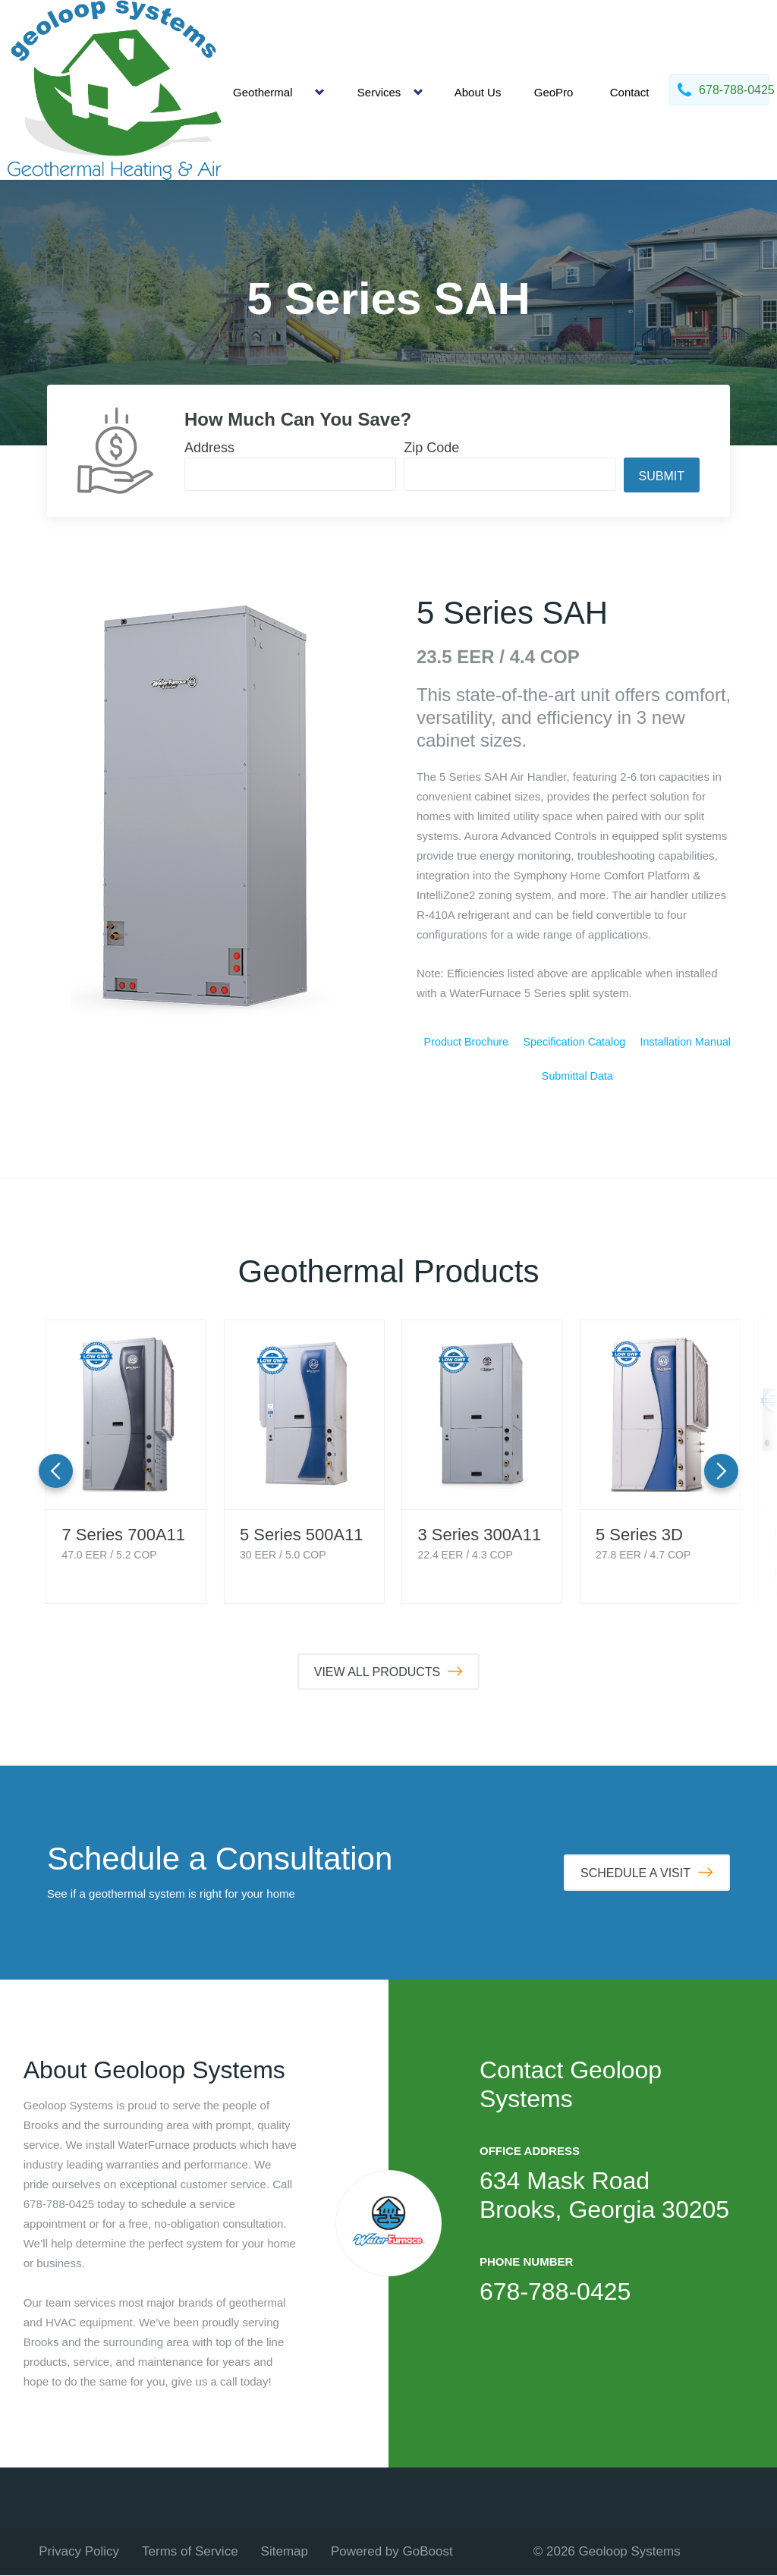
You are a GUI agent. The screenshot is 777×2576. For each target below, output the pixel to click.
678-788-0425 (555, 2292)
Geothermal (262, 92)
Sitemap (284, 2552)
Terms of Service (190, 2552)
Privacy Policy (79, 2552)
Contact (630, 92)
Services (379, 92)
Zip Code (431, 447)
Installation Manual (685, 1042)
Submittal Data (577, 1077)
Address (209, 447)
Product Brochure (466, 1042)
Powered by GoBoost (392, 2552)
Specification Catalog (574, 1042)
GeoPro (554, 92)
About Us (478, 92)
